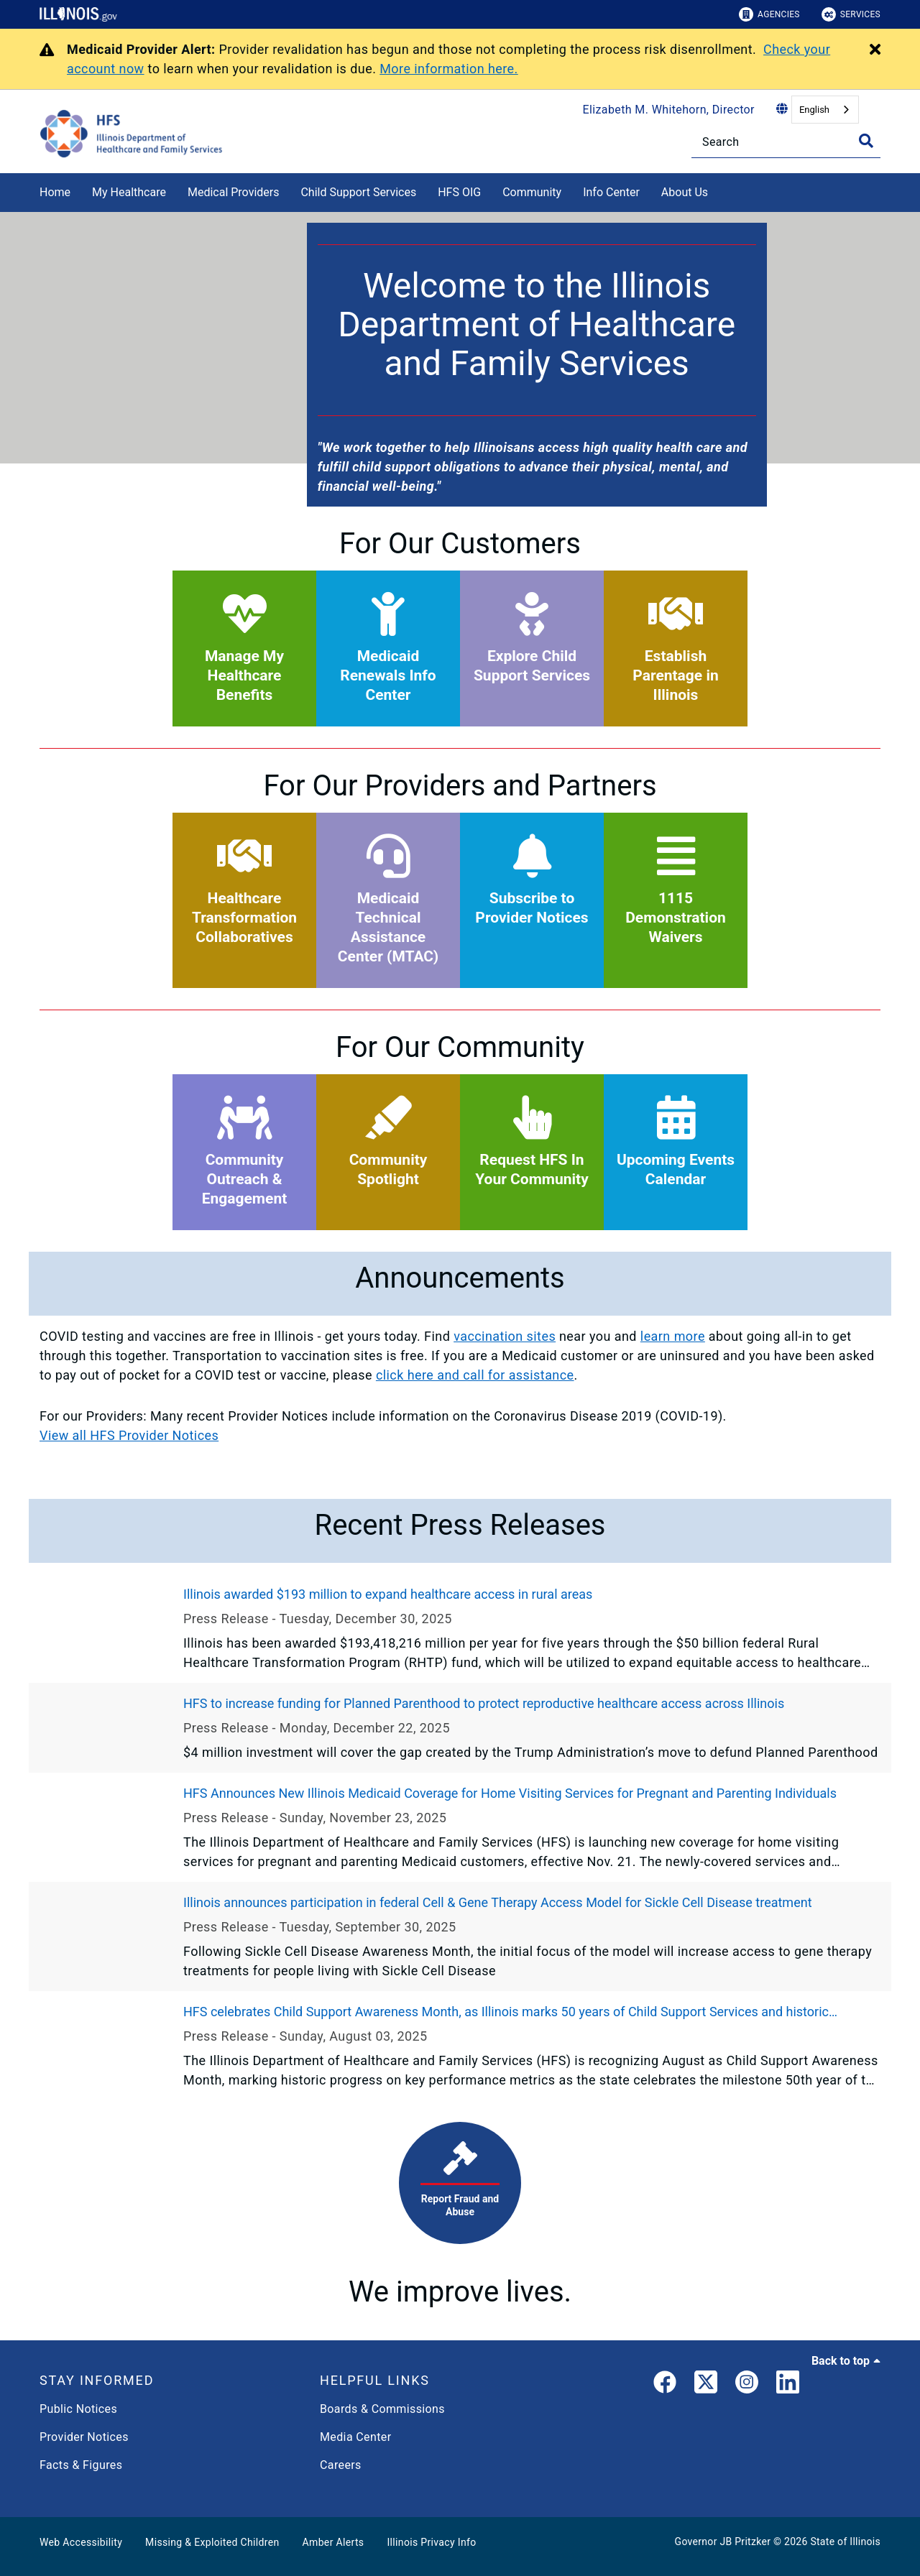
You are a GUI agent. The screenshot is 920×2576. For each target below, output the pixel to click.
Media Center (355, 2437)
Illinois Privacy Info (431, 2542)
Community (531, 192)
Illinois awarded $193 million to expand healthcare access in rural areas (387, 1594)
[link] (664, 2384)
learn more (672, 1336)
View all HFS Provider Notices (129, 1435)
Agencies (769, 14)
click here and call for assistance (475, 1374)
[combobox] (825, 110)
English (814, 109)
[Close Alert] (875, 50)
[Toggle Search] (866, 141)
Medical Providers (234, 192)
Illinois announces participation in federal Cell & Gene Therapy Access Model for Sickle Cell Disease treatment (497, 1902)
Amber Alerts (333, 2542)
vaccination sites (505, 1336)
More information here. (449, 68)
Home (55, 192)
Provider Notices (84, 2437)
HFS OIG (459, 192)
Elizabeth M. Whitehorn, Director (669, 109)
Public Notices (78, 2409)
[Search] (785, 141)
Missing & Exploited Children (212, 2542)
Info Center (611, 192)
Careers (341, 2465)
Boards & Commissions (382, 2409)
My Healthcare (129, 192)
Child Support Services (358, 192)
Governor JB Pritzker (723, 2541)
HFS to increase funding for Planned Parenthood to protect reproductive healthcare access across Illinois (483, 1703)
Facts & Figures (81, 2465)
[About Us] (719, 190)
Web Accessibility (81, 2542)
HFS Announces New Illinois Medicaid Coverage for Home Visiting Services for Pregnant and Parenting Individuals (510, 1793)
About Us (684, 192)
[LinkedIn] (787, 2384)
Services (851, 14)
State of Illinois (845, 2541)
